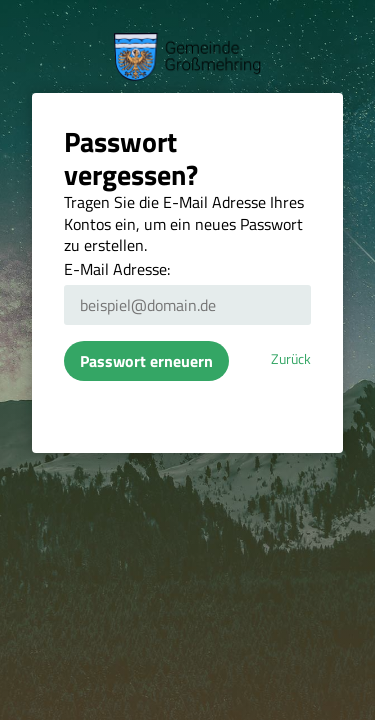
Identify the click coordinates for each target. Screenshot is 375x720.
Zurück (291, 359)
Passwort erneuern (146, 361)
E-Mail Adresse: (117, 269)
